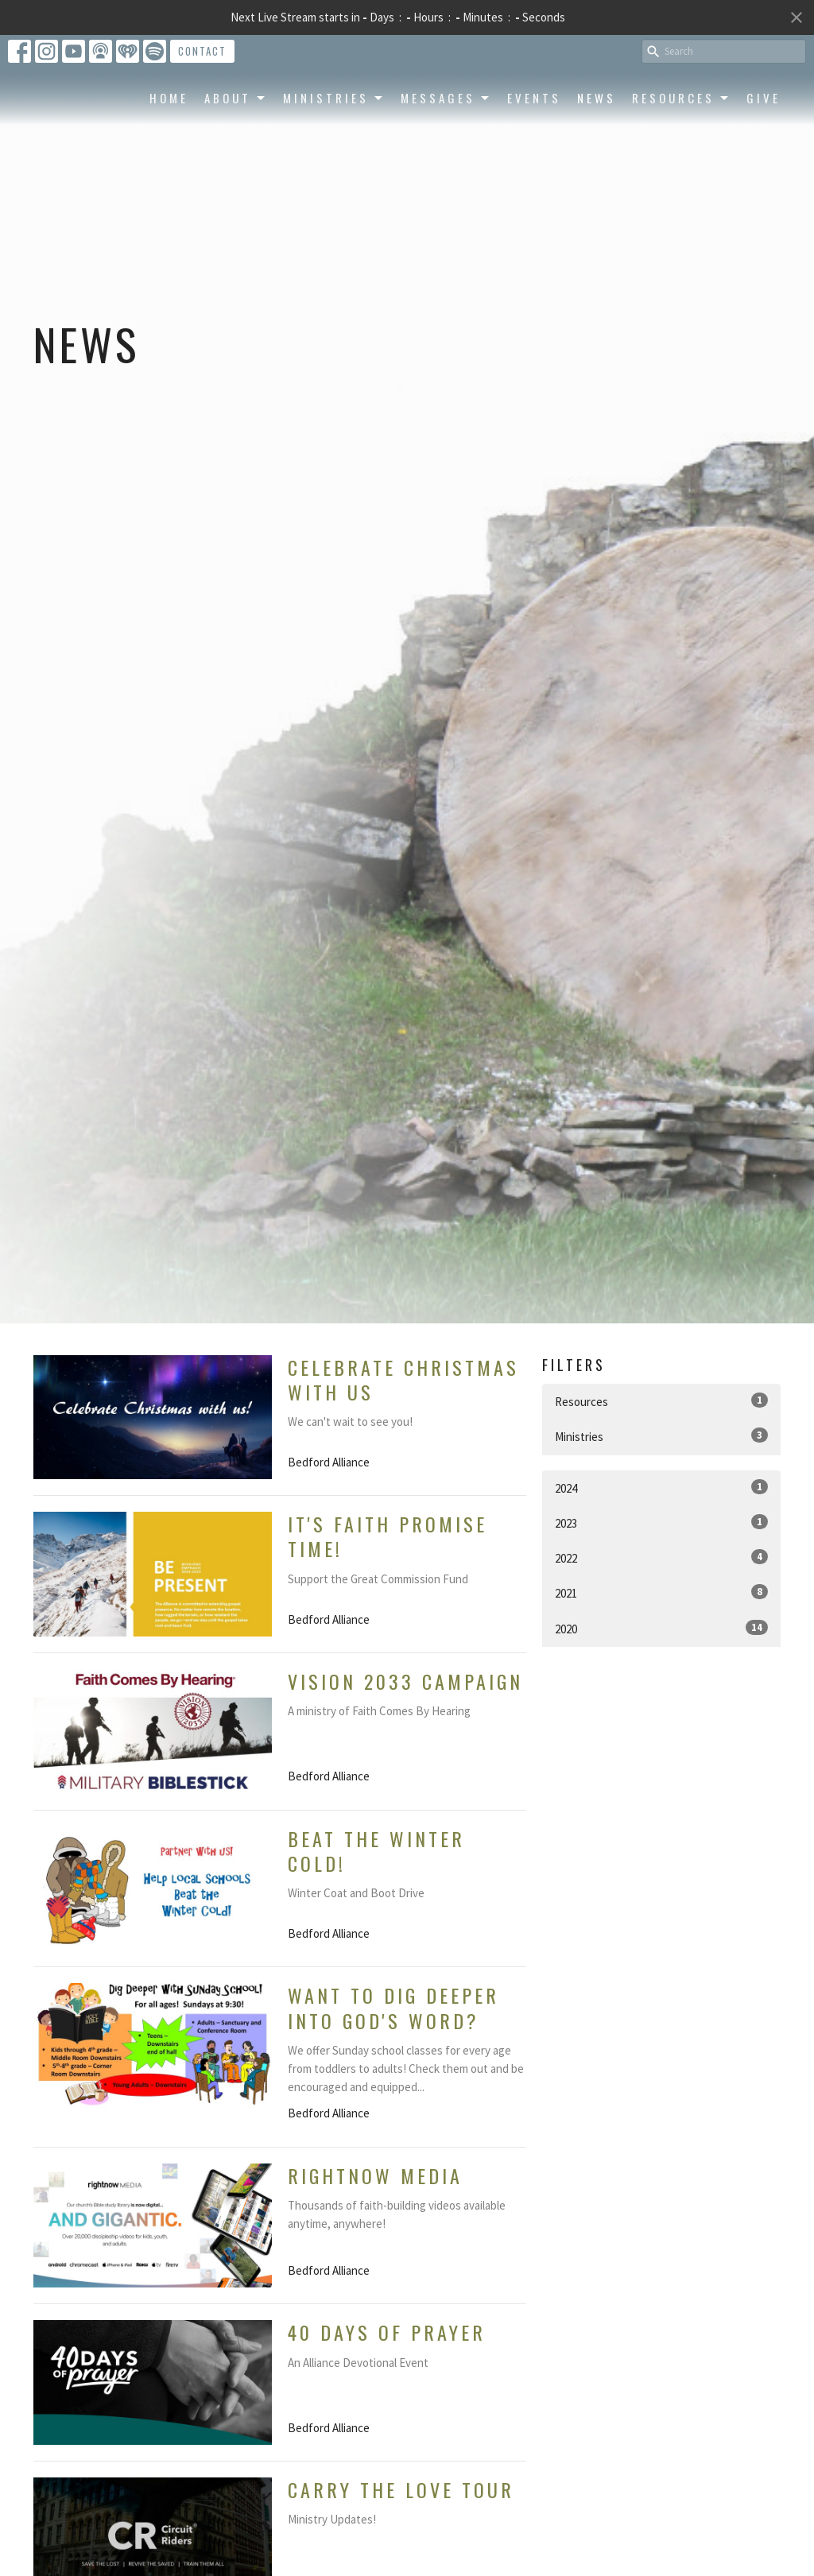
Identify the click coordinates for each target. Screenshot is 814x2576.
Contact (202, 51)
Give (763, 153)
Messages (446, 153)
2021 (661, 1592)
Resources (681, 153)
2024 (661, 1487)
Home (168, 153)
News (596, 153)
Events (534, 153)
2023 (661, 1522)
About (235, 153)
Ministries (334, 153)
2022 (661, 1557)
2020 (661, 1628)
